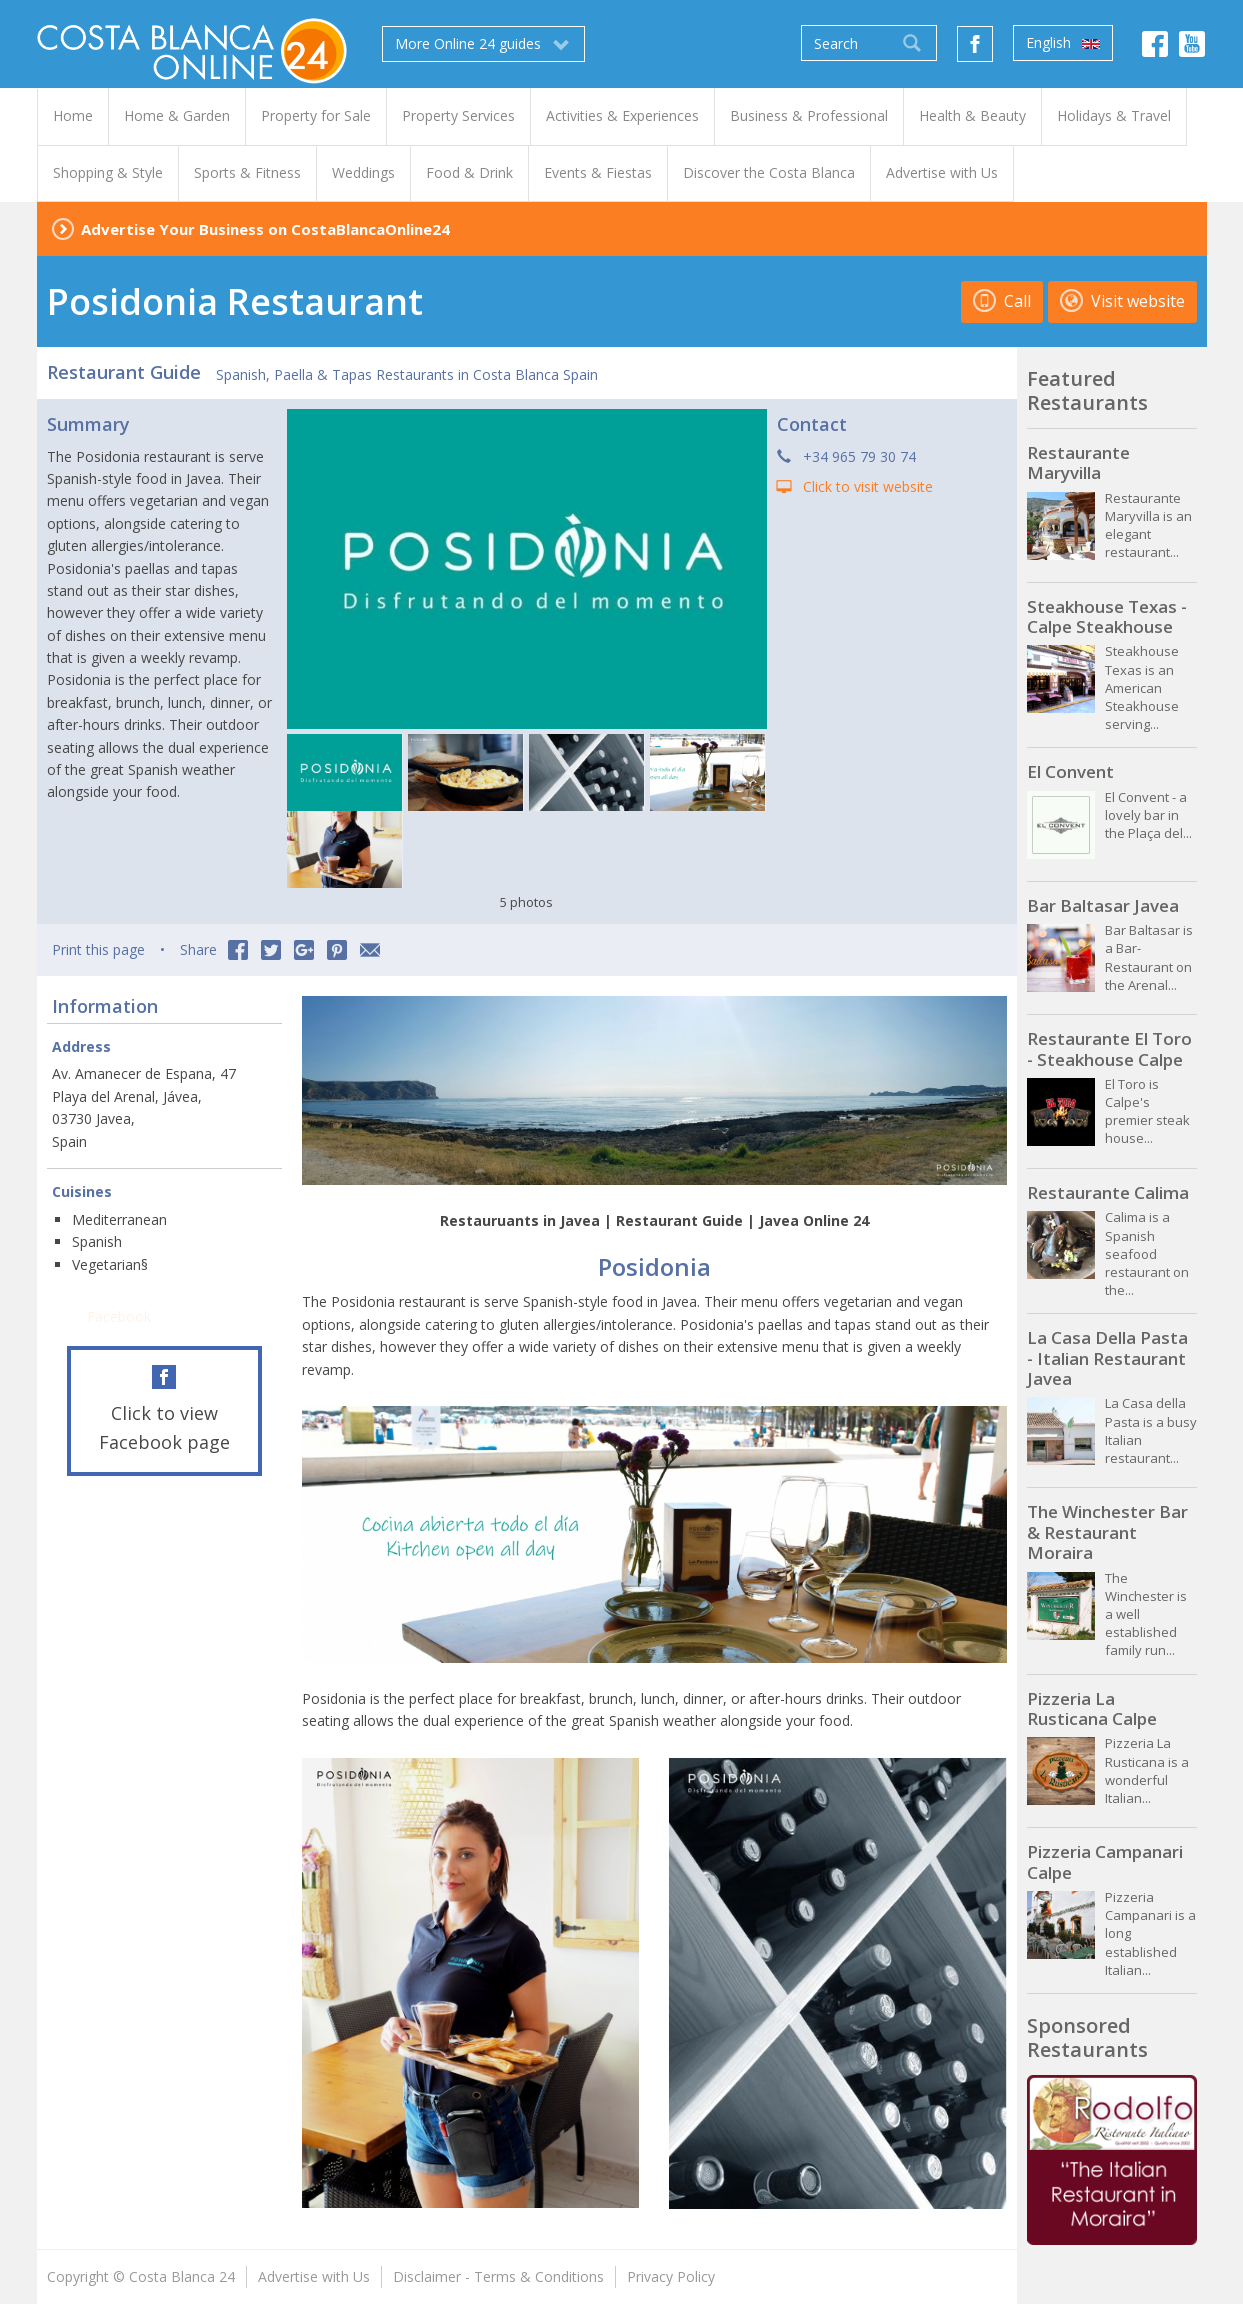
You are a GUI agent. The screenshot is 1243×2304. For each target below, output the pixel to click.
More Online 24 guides (483, 44)
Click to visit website (868, 486)
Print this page (98, 949)
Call (1002, 301)
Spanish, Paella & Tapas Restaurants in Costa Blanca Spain (407, 374)
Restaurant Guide (124, 372)
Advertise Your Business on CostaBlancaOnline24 (265, 229)
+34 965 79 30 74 (859, 456)
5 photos (526, 902)
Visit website (1122, 301)
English (1063, 43)
